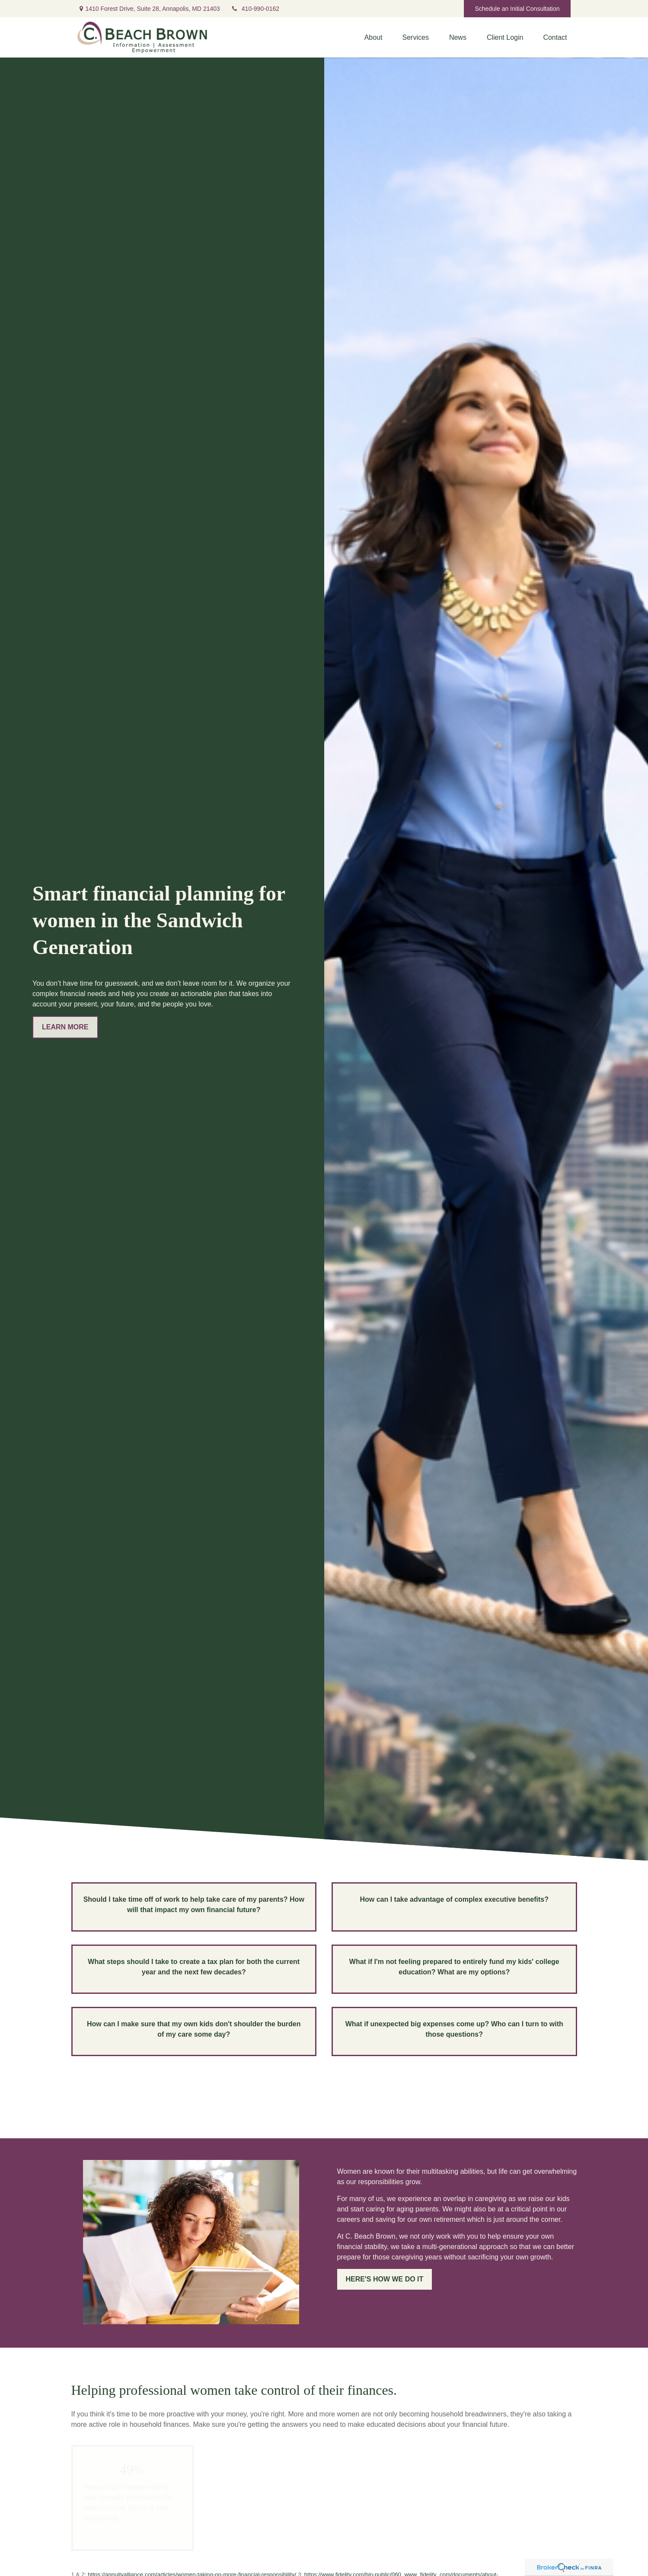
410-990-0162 (255, 8)
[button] (373, 37)
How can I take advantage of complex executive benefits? (454, 1899)
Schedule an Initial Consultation (517, 8)
